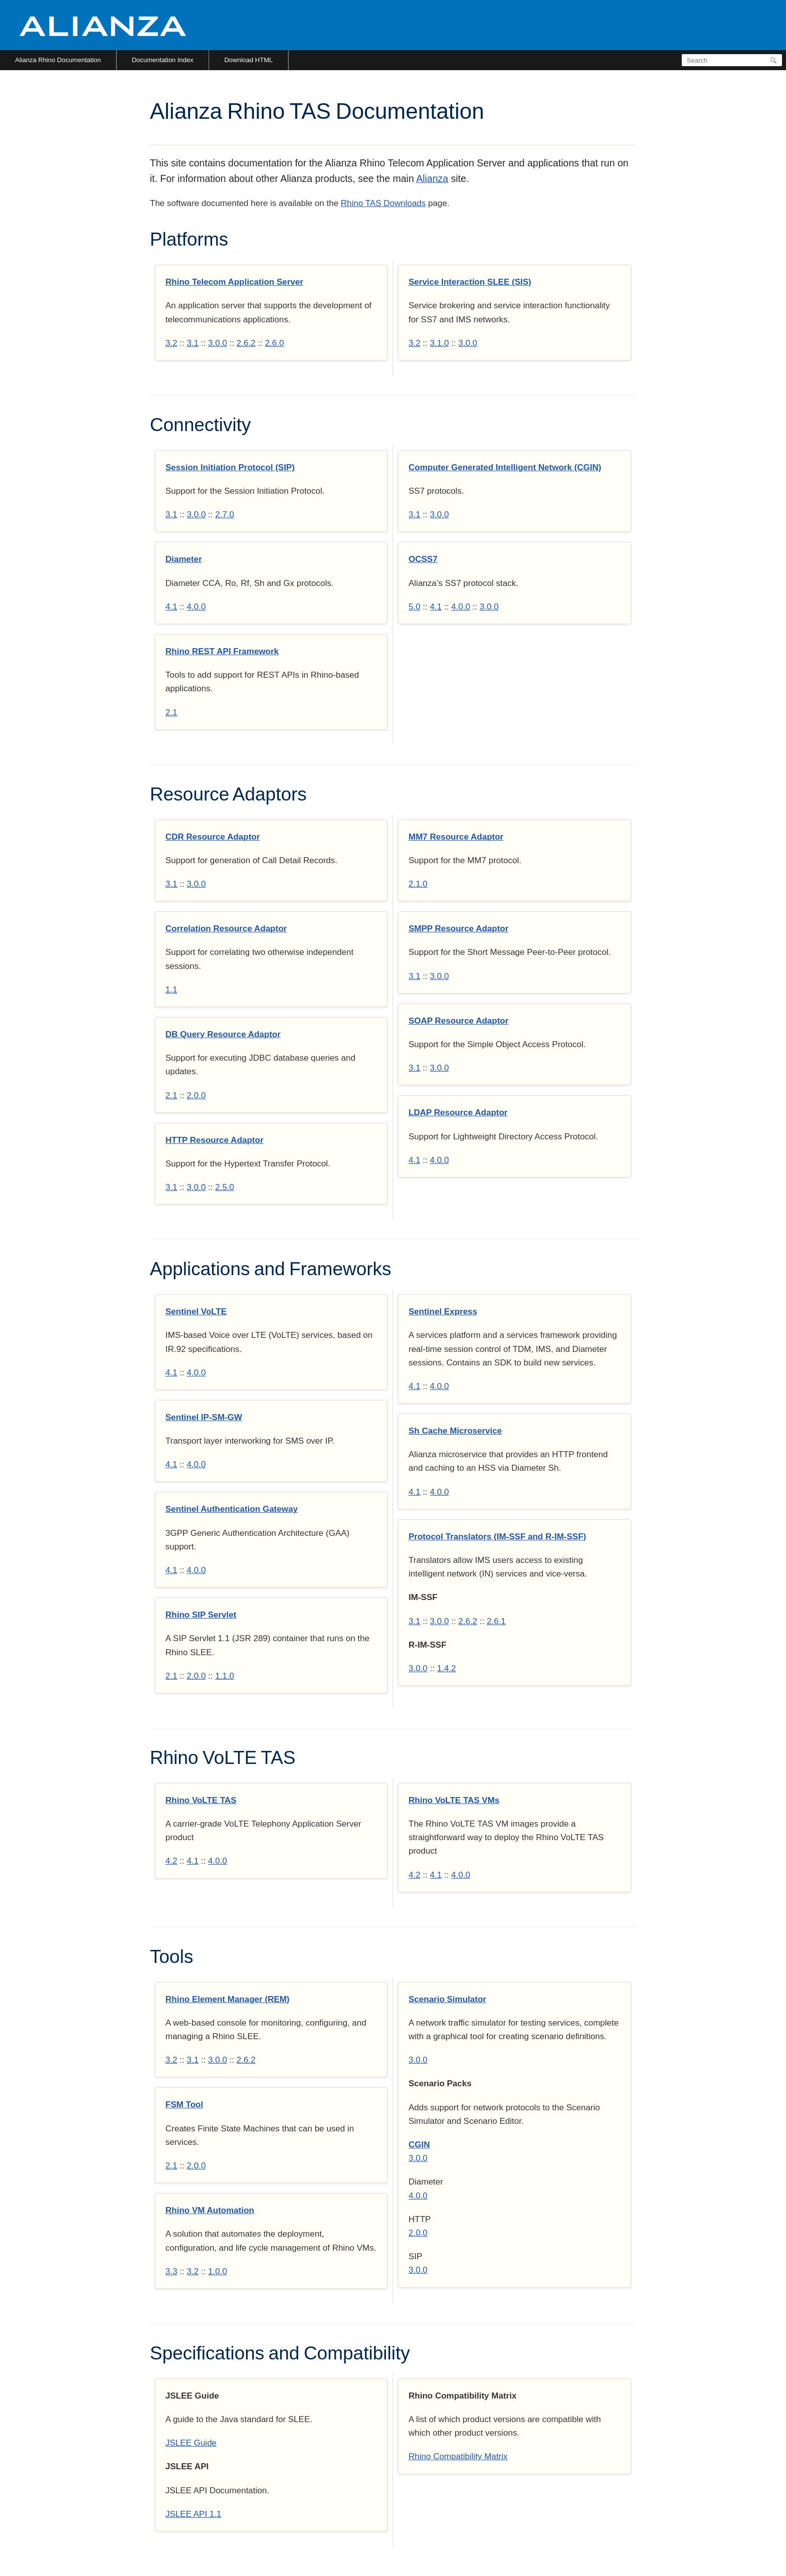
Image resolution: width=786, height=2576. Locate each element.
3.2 (171, 343)
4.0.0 (196, 607)
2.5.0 (224, 1187)
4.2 (171, 1861)
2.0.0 (196, 1095)
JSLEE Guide (191, 2443)
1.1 (171, 990)
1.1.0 (224, 1676)
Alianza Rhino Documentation (58, 60)
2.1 (171, 712)
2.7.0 (224, 514)
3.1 (193, 343)
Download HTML (248, 60)
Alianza (432, 178)
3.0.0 (217, 343)
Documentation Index (162, 60)
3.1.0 (439, 343)
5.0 (415, 607)
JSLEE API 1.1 (193, 2514)
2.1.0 (418, 884)
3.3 (171, 2271)
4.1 (171, 607)
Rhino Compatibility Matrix (458, 2456)
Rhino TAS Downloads (383, 203)
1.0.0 (217, 2271)
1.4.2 (446, 1668)
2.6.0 (274, 343)
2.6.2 (246, 343)
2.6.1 (496, 1621)
